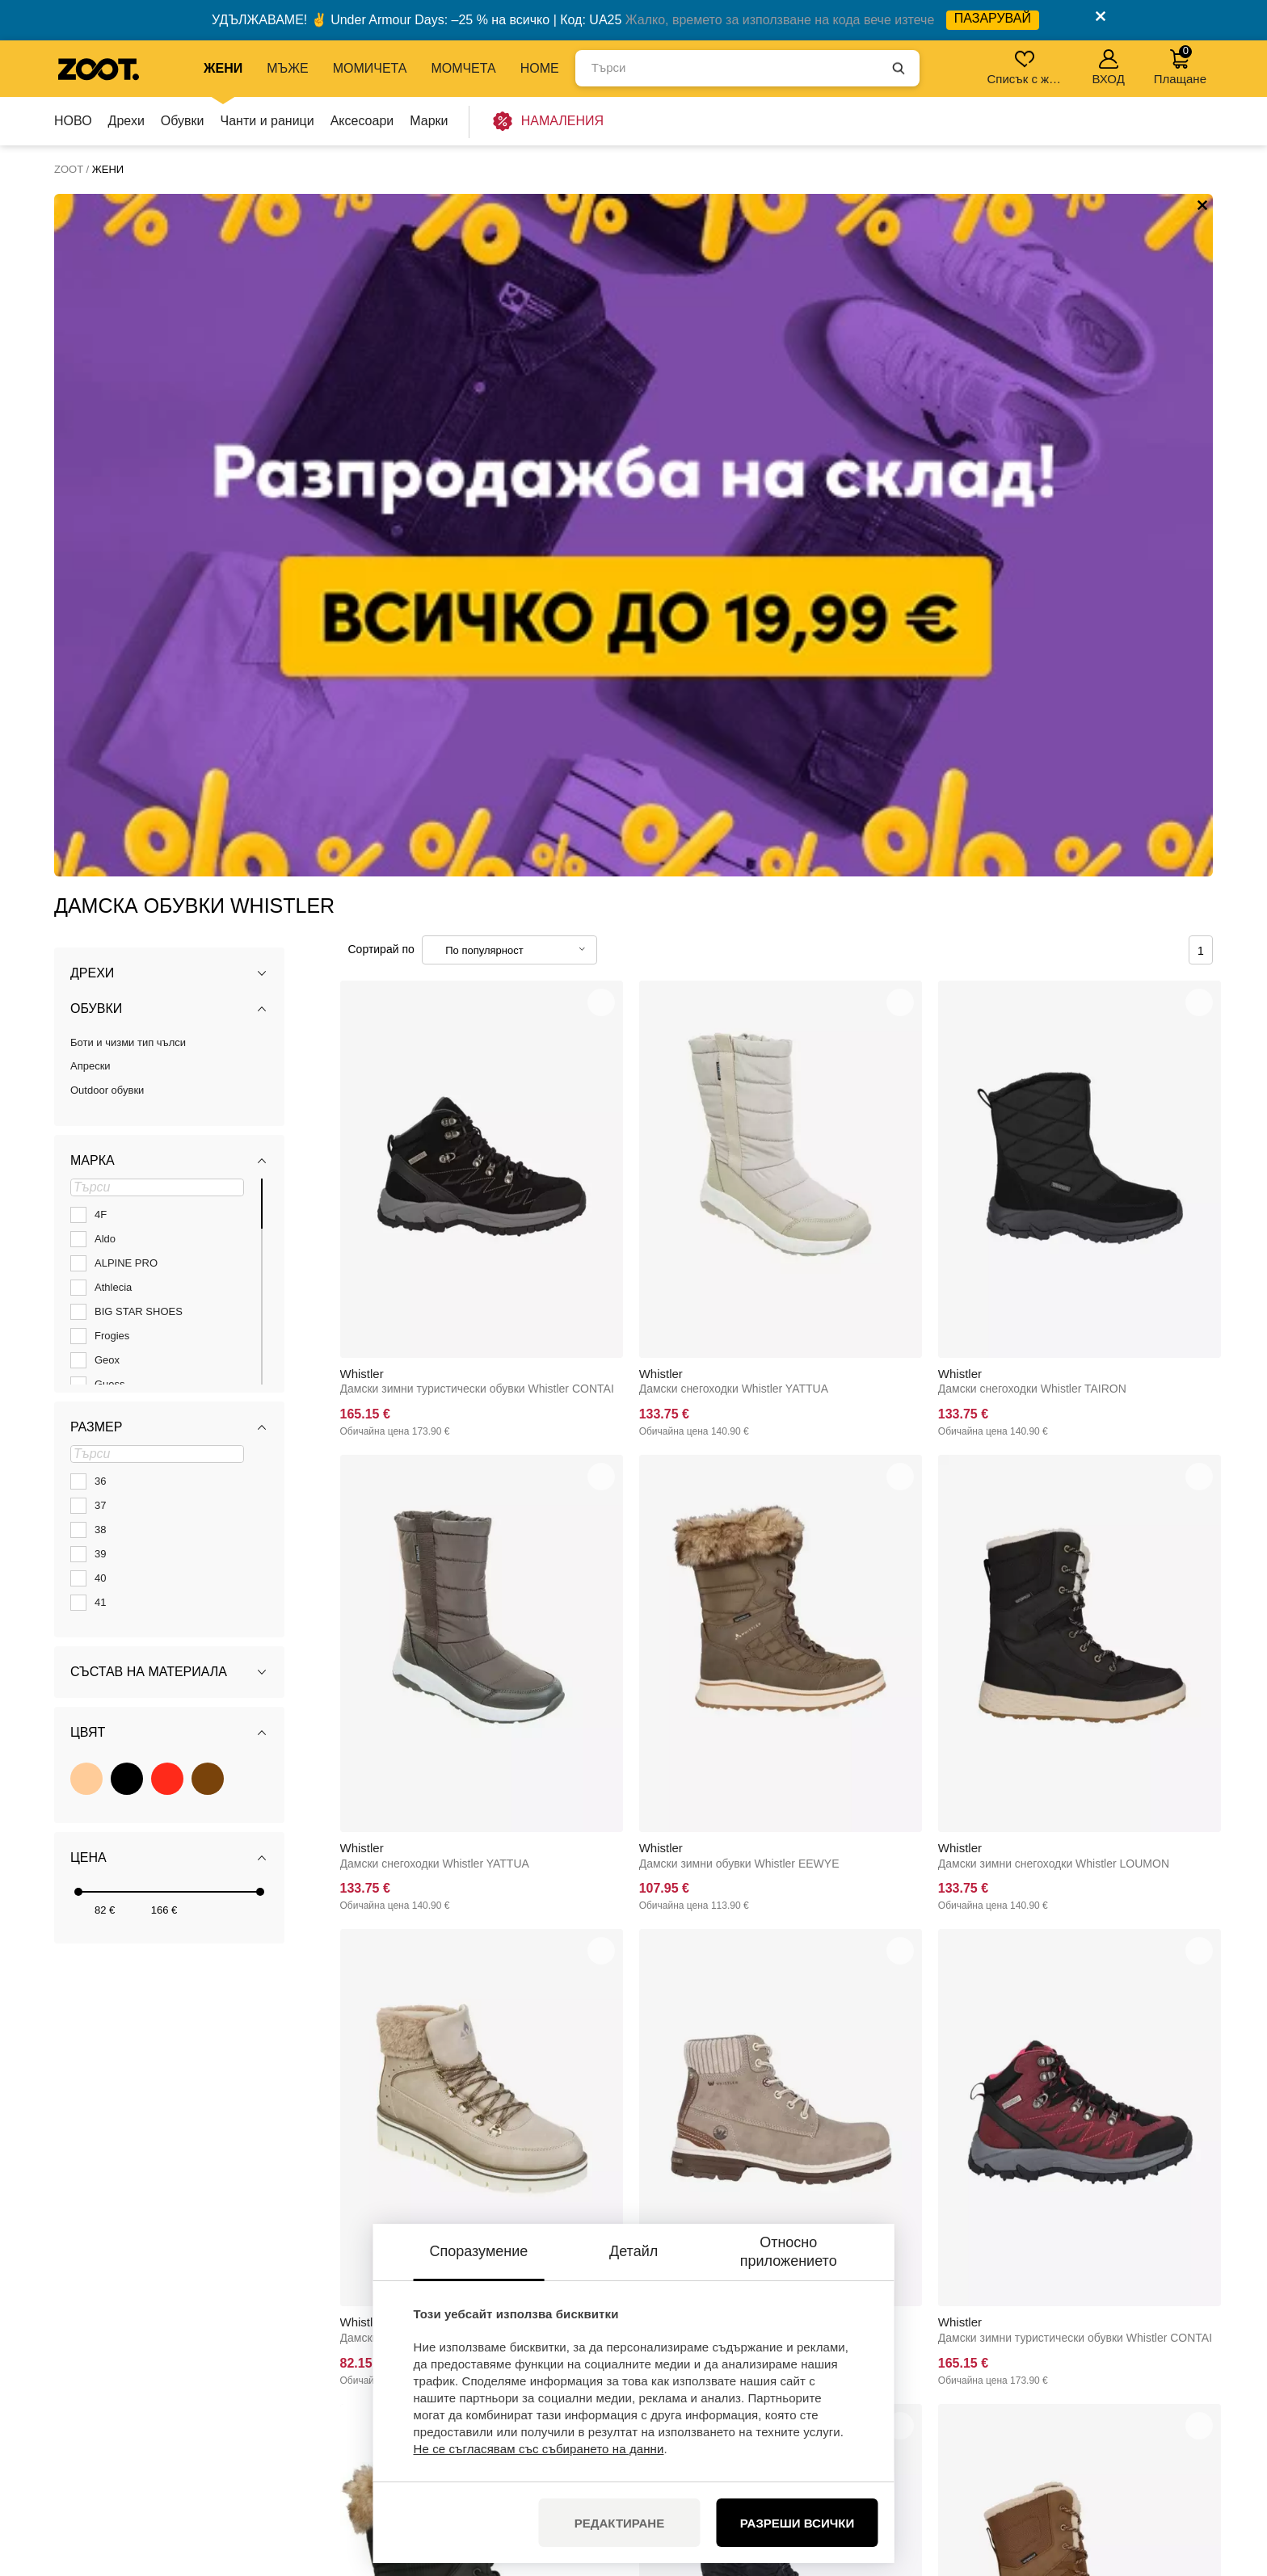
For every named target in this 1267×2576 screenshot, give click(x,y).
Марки (429, 121)
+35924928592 (187, 2370)
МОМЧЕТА (463, 68)
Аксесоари (362, 121)
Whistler (362, 690)
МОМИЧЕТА (370, 68)
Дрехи (126, 121)
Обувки (182, 121)
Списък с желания (1026, 67)
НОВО (73, 121)
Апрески (90, 383)
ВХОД (1108, 67)
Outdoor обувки (107, 407)
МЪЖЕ (287, 68)
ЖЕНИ (223, 68)
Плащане (1180, 65)
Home (539, 68)
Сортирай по (381, 266)
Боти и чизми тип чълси (128, 360)
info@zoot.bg (182, 2387)
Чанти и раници (267, 121)
